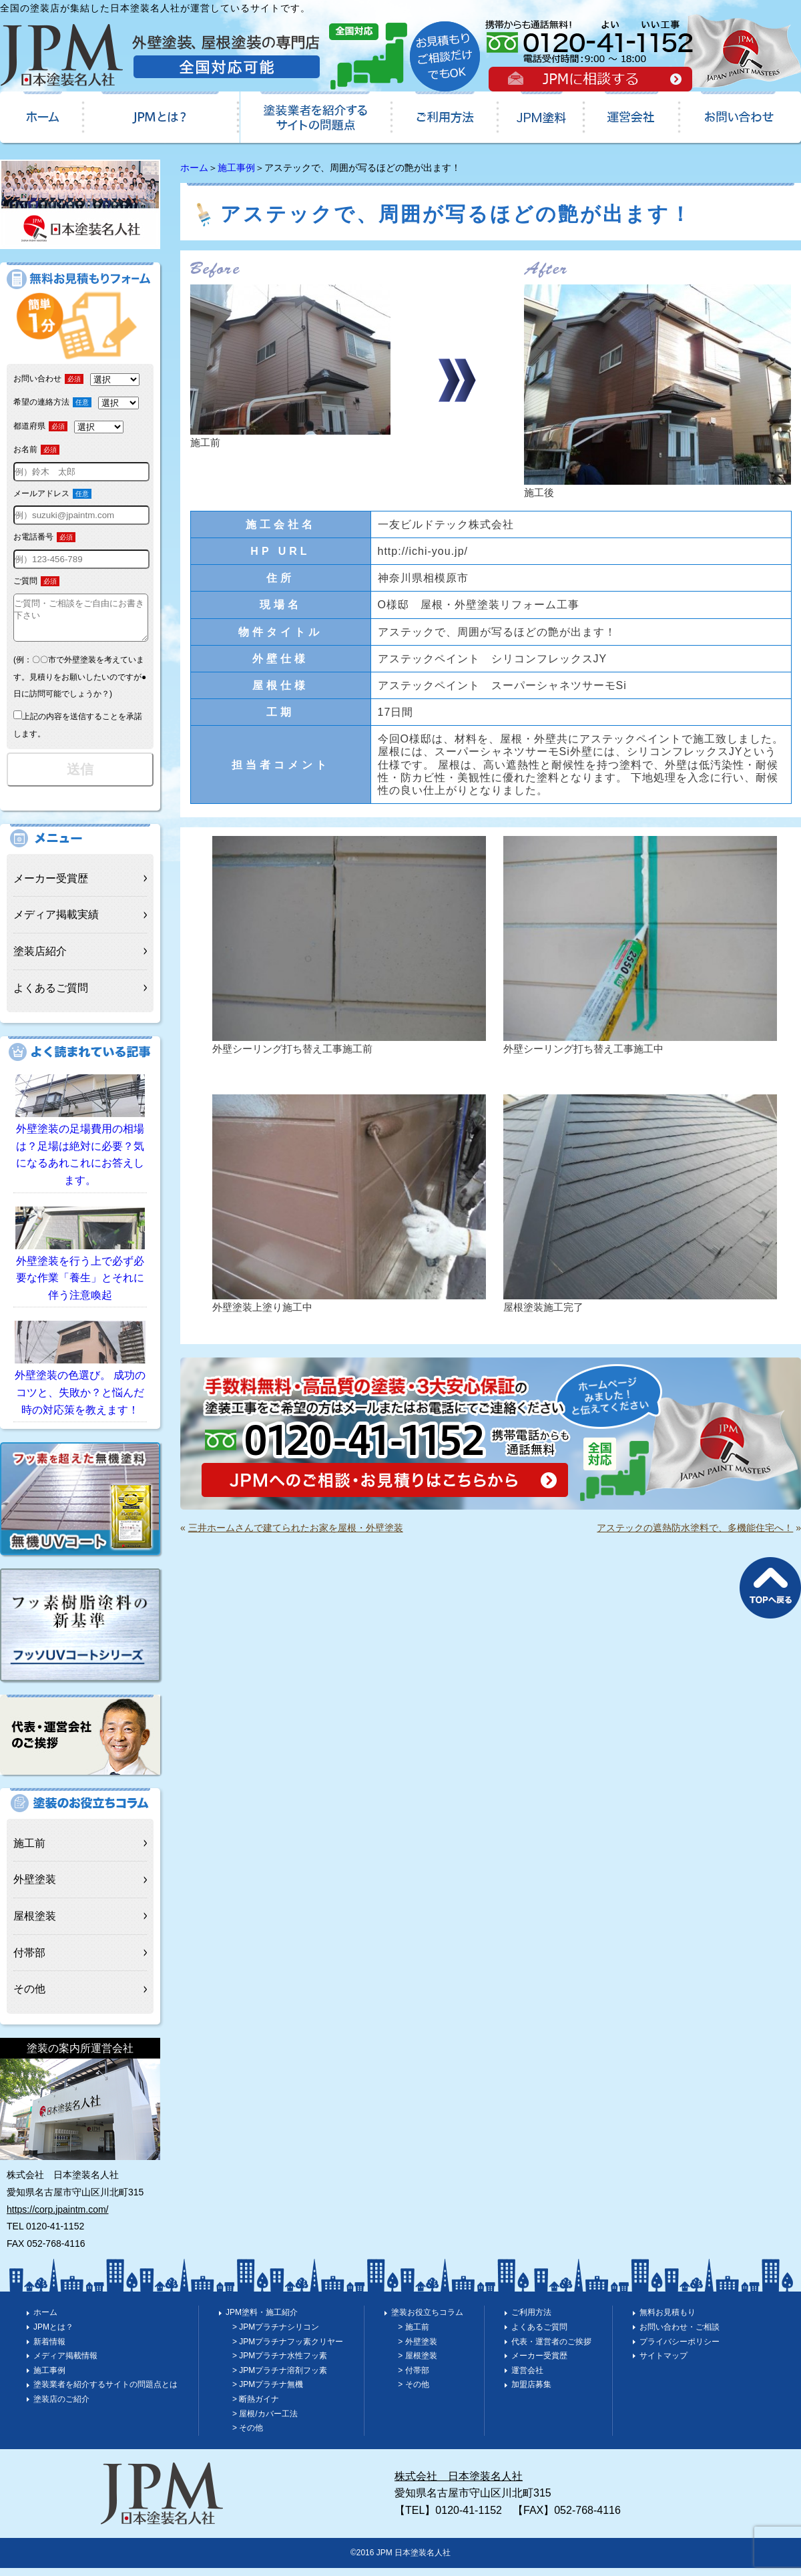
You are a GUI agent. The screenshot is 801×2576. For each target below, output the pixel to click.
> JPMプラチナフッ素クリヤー (287, 2349)
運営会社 (527, 2378)
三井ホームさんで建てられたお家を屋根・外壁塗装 (295, 1527)
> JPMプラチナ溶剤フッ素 (279, 2378)
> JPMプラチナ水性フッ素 (279, 2363)
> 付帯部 (413, 2378)
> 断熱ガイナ (255, 2407)
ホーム (194, 167)
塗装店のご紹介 (61, 2407)
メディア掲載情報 (65, 2363)
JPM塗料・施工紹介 (262, 2320)
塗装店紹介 (40, 959)
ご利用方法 (531, 2320)
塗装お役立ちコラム (427, 2320)
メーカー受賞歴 (50, 886)
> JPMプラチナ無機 (267, 2392)
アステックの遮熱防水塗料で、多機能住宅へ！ (695, 1527)
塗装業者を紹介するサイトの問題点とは (105, 2392)
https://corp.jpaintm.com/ (58, 2217)
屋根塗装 (34, 1924)
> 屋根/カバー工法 (265, 2421)
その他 (29, 1996)
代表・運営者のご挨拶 (551, 2349)
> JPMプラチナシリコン (275, 2335)
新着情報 (49, 2349)
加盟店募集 (531, 2392)
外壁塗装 (34, 1887)
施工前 (29, 1851)
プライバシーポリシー (679, 2349)
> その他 (247, 2435)
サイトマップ (663, 2363)
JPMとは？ (53, 2335)
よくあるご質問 (50, 996)
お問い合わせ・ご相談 (679, 2335)
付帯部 (29, 1960)
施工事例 (236, 167)
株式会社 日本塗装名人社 (458, 2484)
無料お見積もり (667, 2320)
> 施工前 (413, 2335)
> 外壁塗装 (417, 2349)
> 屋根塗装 (417, 2363)
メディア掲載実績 (56, 922)
